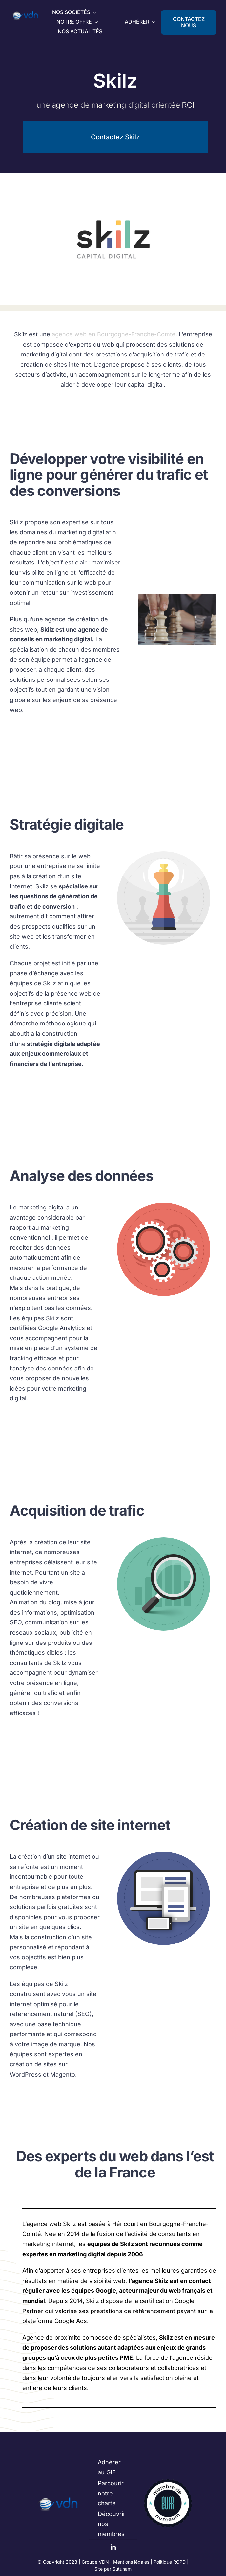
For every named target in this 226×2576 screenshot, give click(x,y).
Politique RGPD (170, 2561)
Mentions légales (131, 2561)
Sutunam (122, 2569)
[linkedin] (113, 2547)
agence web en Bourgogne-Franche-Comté (113, 334)
